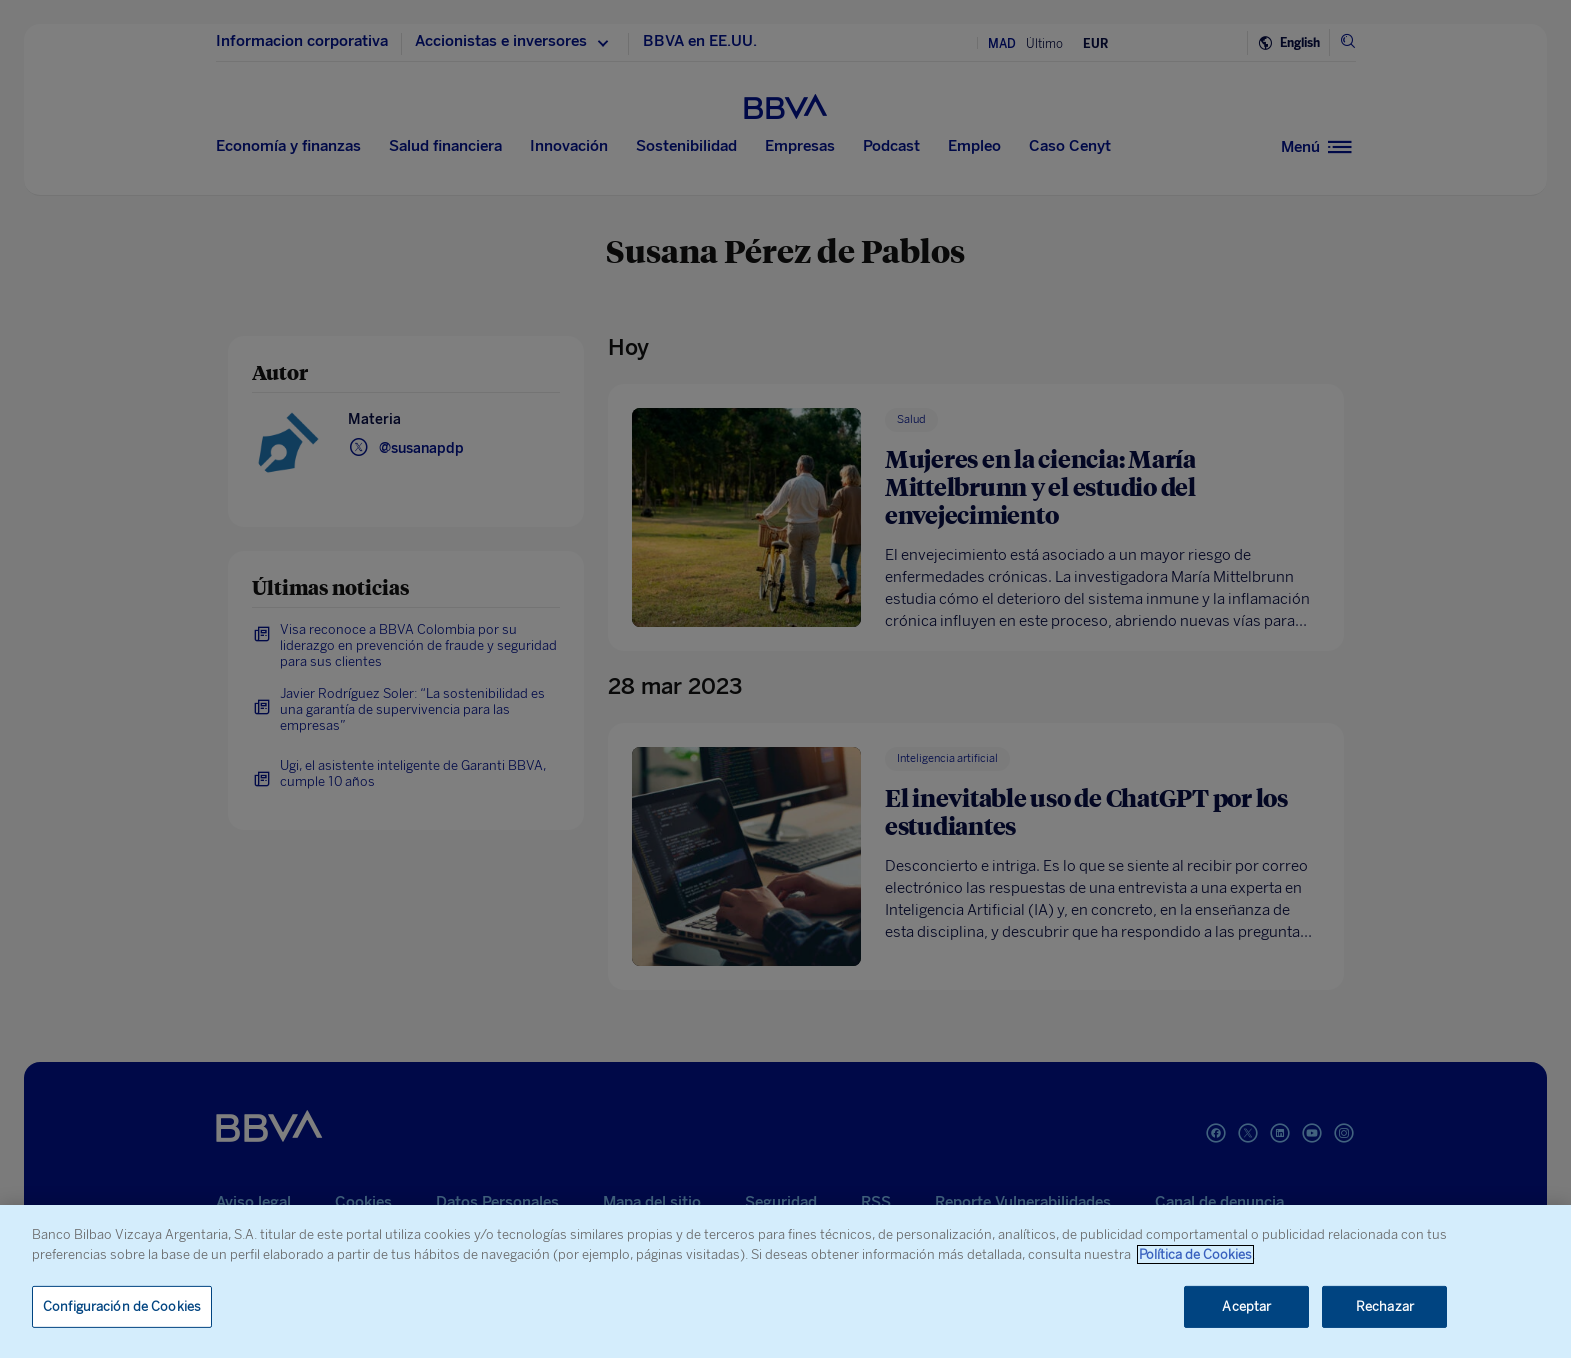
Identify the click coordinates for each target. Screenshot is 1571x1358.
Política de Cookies (1195, 1254)
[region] (785, 1281)
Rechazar (1385, 1306)
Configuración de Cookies (122, 1306)
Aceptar (1246, 1306)
